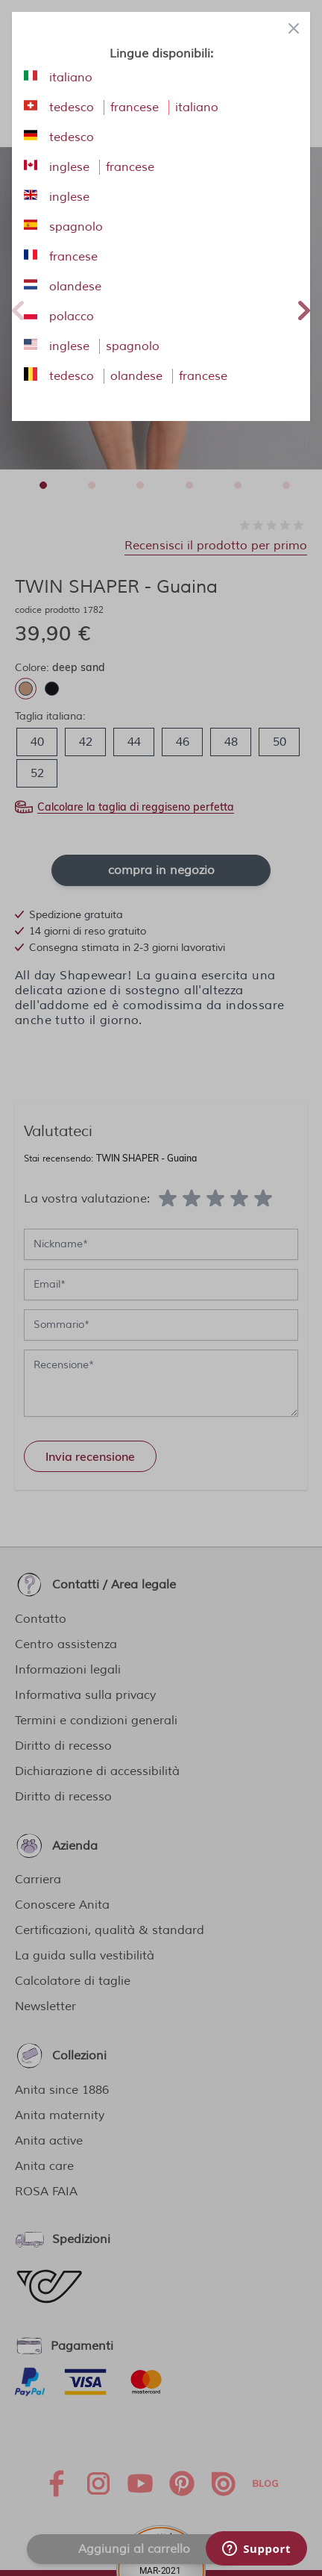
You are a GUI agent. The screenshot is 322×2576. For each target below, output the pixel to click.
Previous (17, 308)
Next (304, 308)
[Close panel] (293, 28)
